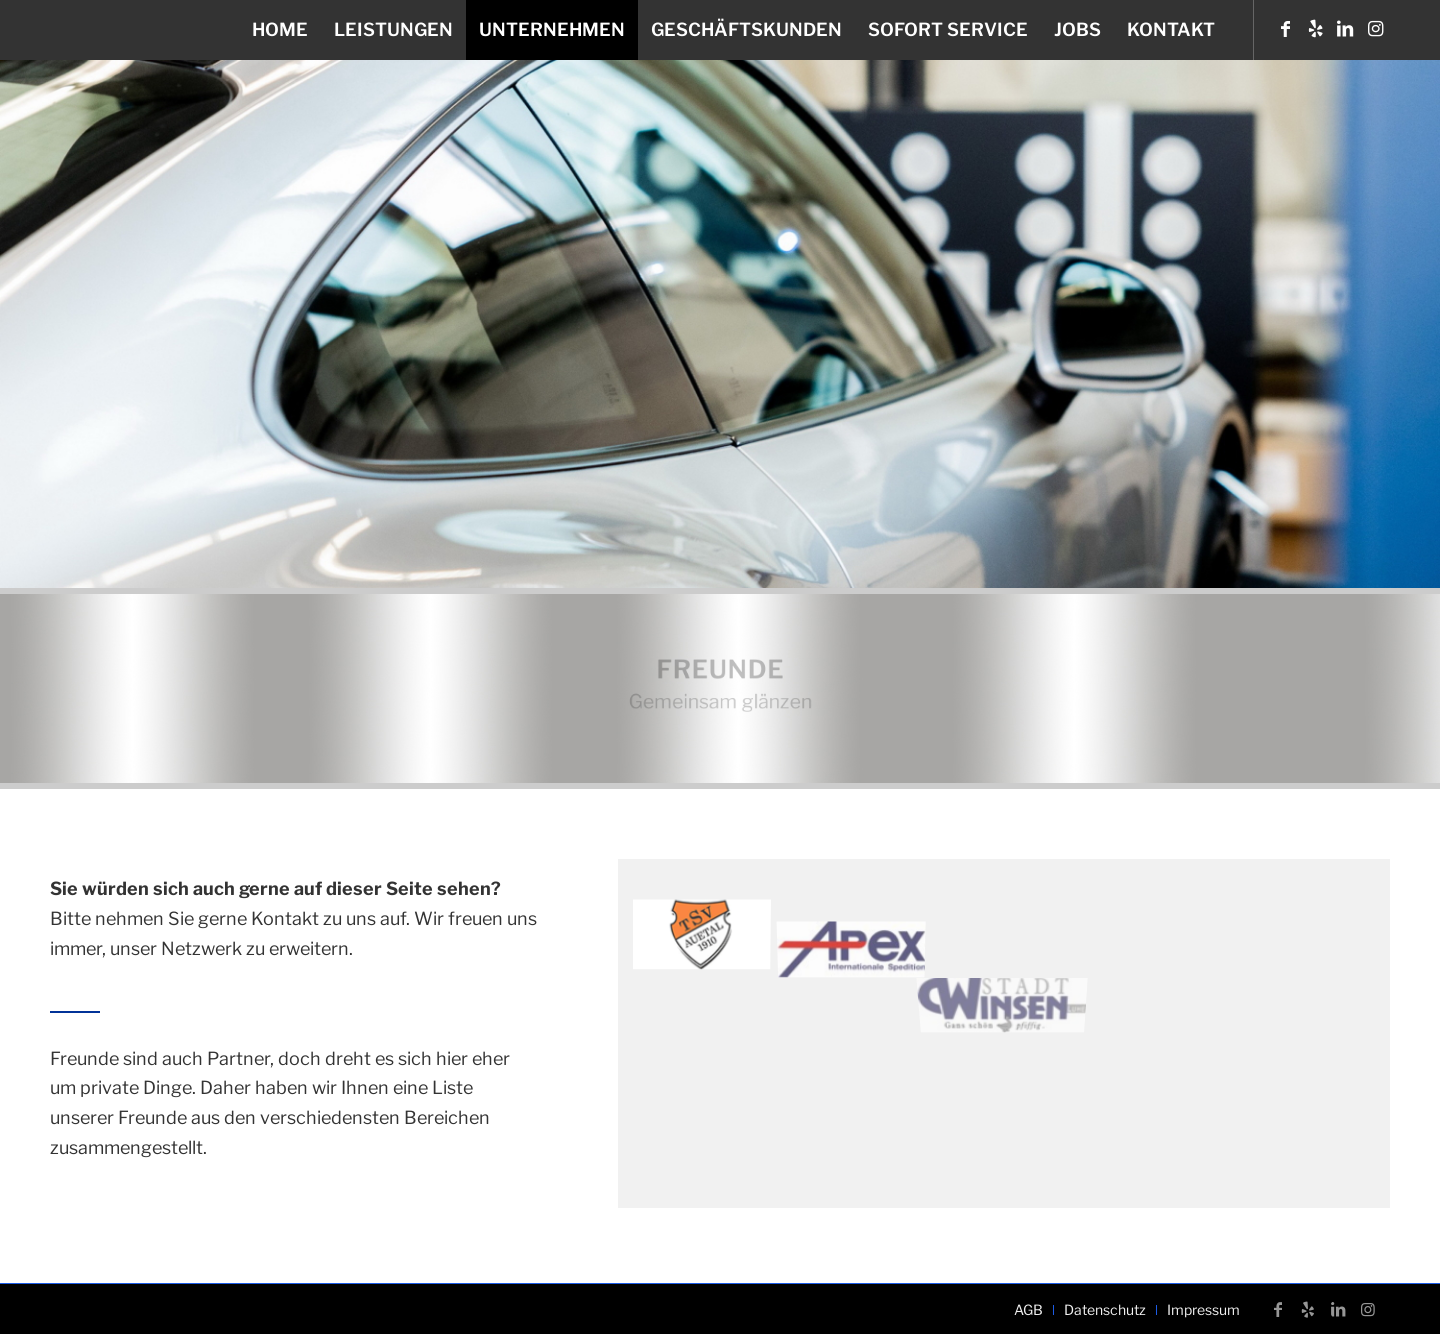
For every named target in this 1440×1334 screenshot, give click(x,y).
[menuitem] (280, 30)
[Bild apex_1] (859, 923)
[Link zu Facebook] (1285, 29)
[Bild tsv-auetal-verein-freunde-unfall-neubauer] (708, 930)
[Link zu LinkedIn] (1345, 29)
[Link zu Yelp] (1315, 29)
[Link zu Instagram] (1375, 29)
